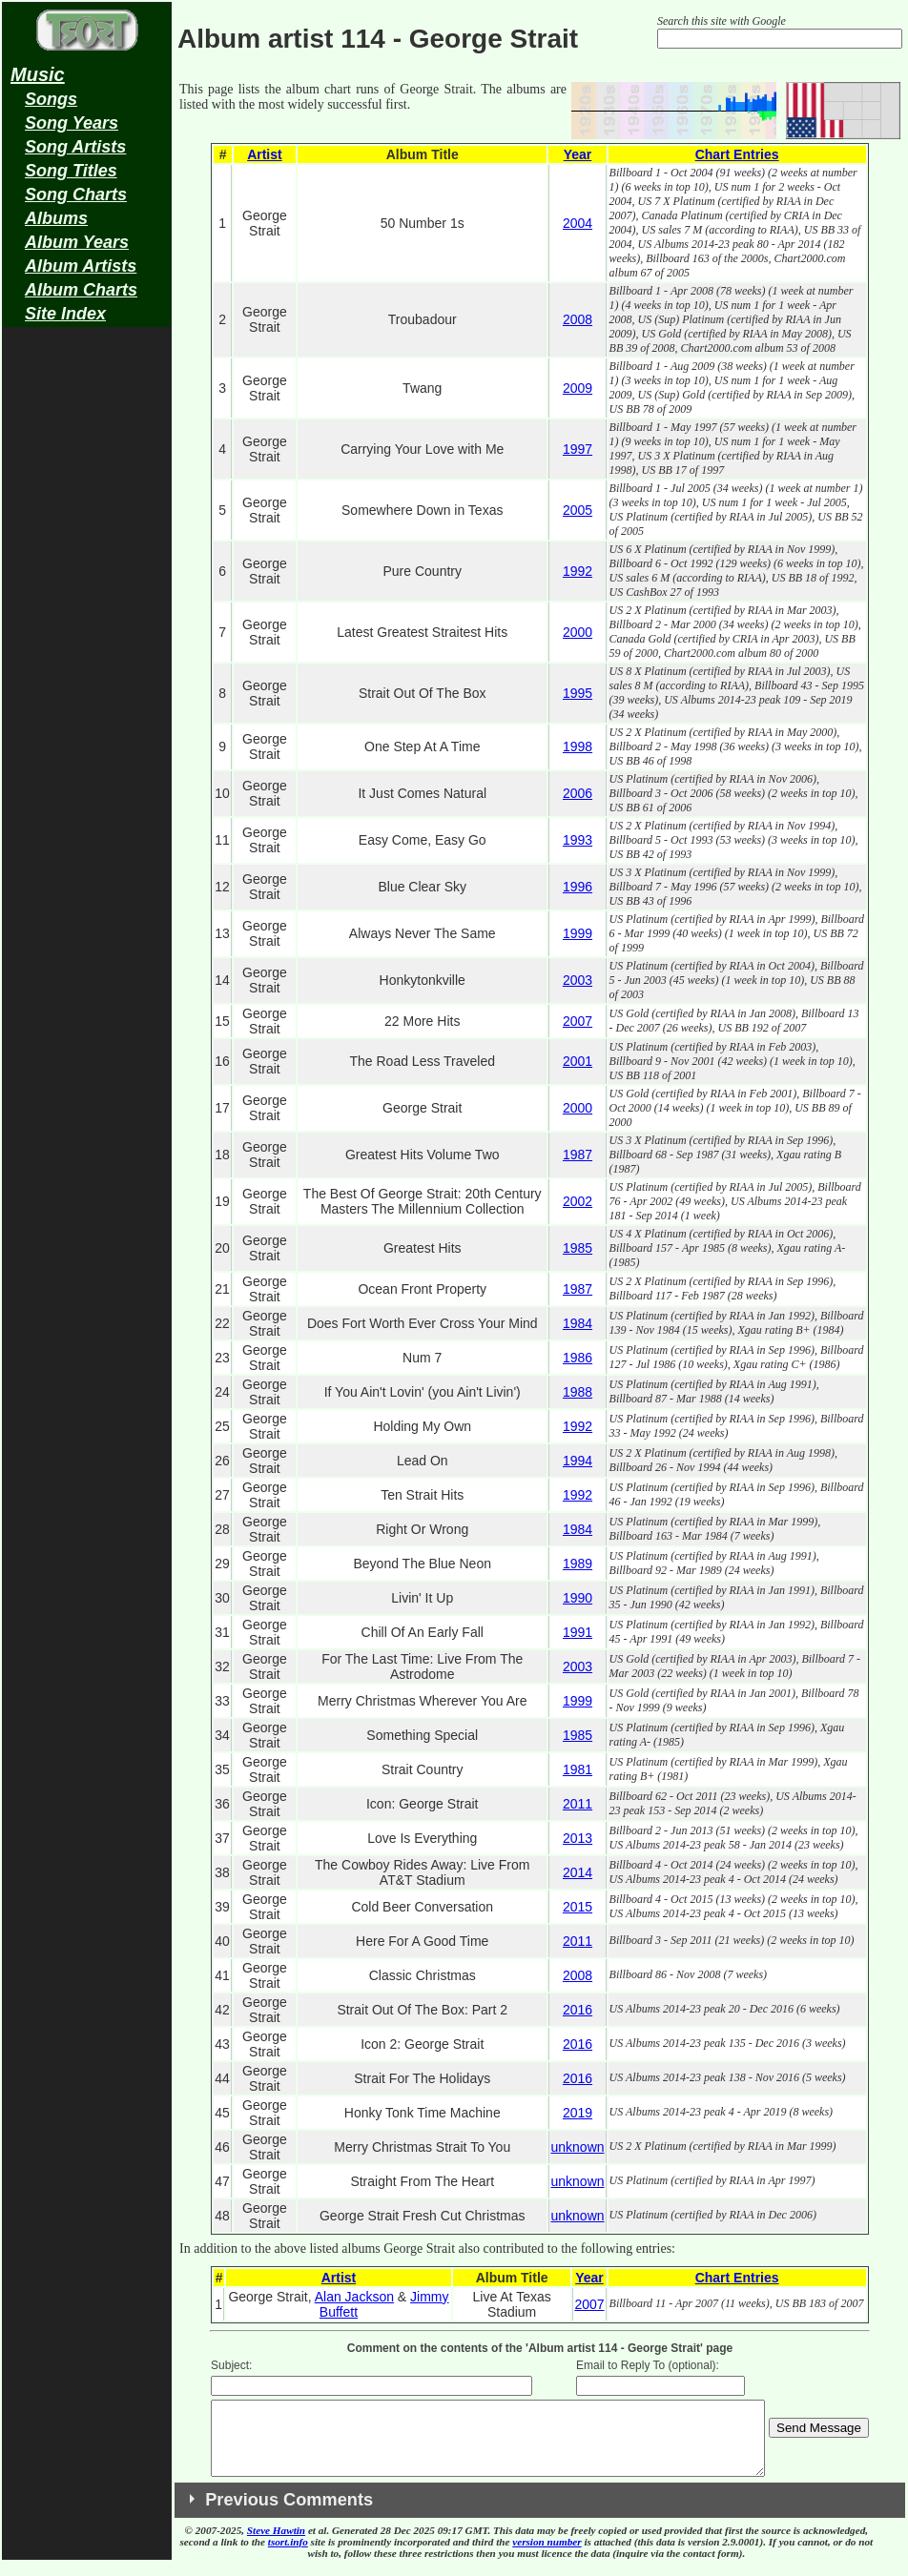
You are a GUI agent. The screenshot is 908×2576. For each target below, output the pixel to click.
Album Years (77, 242)
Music (37, 74)
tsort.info (288, 2556)
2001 (577, 1061)
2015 (577, 1906)
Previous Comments (289, 2514)
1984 (577, 1323)
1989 (577, 1563)
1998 (577, 746)
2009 (577, 388)
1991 (577, 1632)
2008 (577, 319)
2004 (577, 223)
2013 (577, 1838)
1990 (577, 1597)
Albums (56, 218)
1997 (577, 449)
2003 (577, 980)
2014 (577, 1872)
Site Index (65, 313)
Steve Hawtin (276, 2544)
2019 (577, 2112)
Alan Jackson (354, 2296)
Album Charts (81, 289)
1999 (577, 933)
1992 (577, 571)
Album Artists (80, 266)
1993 (577, 840)
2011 (577, 1803)
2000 (577, 632)
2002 (577, 1201)
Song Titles (71, 170)
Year (578, 154)
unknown (577, 2147)
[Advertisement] (86, 635)
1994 (577, 1460)
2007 (577, 1021)
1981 (577, 1769)
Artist (264, 154)
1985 (577, 1248)
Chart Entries (737, 154)
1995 (577, 693)
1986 (577, 1357)
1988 (577, 1392)
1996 (577, 886)
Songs (51, 99)
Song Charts (76, 194)
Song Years (71, 123)
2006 (577, 793)
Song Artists (75, 146)
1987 (577, 1154)
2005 (577, 510)
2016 (577, 2009)
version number (546, 2556)
